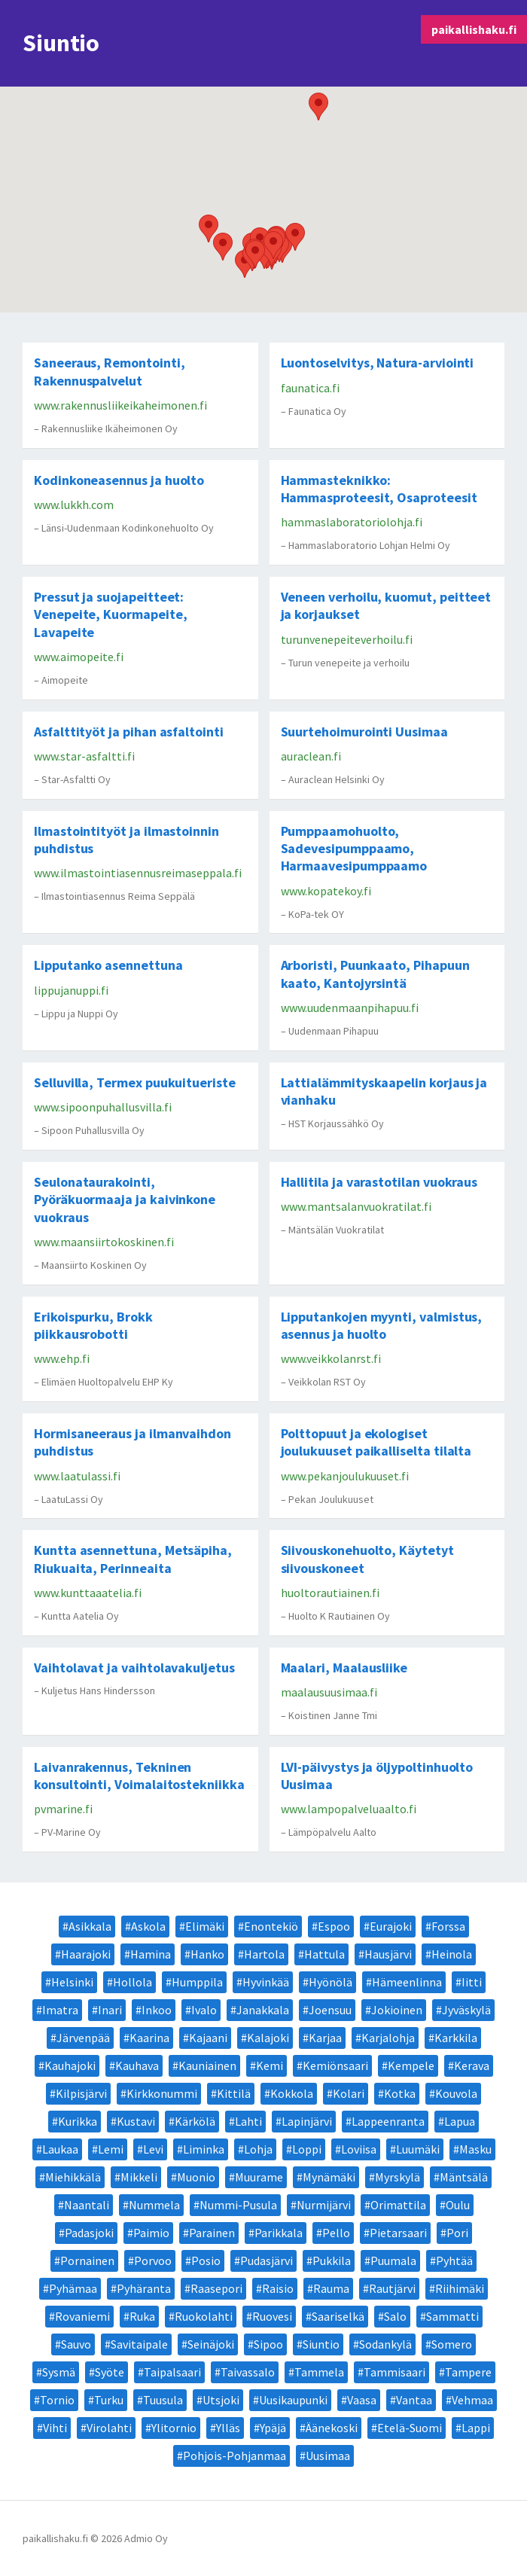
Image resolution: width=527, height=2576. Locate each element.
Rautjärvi (392, 2288)
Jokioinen (396, 2009)
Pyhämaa (73, 2288)
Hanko (207, 1954)
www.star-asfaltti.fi (84, 756)
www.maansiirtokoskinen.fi (104, 1241)
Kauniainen (207, 2065)
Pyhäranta (144, 2288)
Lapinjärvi (307, 2121)
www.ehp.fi (62, 1358)
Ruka (142, 2316)
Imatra (60, 2009)
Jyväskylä (466, 2009)
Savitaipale (139, 2344)
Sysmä (58, 2371)
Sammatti (452, 2316)
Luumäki (418, 2149)
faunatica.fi (310, 387)
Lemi (110, 2149)
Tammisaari (394, 2371)
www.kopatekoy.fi (326, 890)
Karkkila (455, 2037)
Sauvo (76, 2344)
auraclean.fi (311, 756)
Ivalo (204, 2009)
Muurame (259, 2176)
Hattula (324, 1954)
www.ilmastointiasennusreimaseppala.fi (138, 872)
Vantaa (414, 2399)
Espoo (334, 1926)
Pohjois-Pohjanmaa (234, 2455)
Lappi (476, 2427)
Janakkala (262, 2009)
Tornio (57, 2399)
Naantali (86, 2204)
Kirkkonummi (161, 2093)
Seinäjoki (210, 2344)
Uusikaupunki (293, 2399)
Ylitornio (173, 2427)
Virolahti (109, 2427)
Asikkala (90, 1926)
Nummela (154, 2204)
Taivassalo (248, 2371)
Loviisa (358, 2149)
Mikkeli (138, 2176)
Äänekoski (332, 2427)
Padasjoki (89, 2232)
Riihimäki (459, 2288)
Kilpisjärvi (81, 2093)
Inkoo (157, 2009)
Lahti (248, 2121)
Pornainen (87, 2260)
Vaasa (361, 2399)
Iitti (472, 1981)
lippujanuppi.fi (71, 990)
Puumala (393, 2260)
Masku (475, 2149)
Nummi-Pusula (238, 2204)
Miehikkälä (73, 2176)
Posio (206, 2260)
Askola (148, 1926)
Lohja (258, 2149)
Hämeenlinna (407, 1981)
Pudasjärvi (266, 2260)
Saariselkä (338, 2316)
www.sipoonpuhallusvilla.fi (103, 1106)
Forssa (448, 1926)
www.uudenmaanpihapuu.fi (350, 1007)
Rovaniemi (82, 2316)
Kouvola (456, 2093)
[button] (223, 247)
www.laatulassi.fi (77, 1475)
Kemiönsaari (335, 2065)
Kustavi (136, 2121)
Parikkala (278, 2232)
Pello (336, 2232)
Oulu (458, 2204)
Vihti (55, 2427)
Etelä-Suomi (409, 2427)
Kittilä (234, 2093)
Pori (457, 2232)
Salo (395, 2316)
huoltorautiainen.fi (330, 1592)
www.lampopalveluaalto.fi (348, 1808)
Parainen (212, 2232)
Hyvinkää (265, 1981)
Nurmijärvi (324, 2204)
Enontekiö (271, 1926)
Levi (153, 2149)
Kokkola (291, 2093)
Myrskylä (397, 2176)
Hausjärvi (388, 1954)
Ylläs (228, 2427)
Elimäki (204, 1926)
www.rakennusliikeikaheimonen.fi (120, 405)
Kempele (411, 2065)
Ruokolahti (204, 2316)
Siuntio (321, 2344)
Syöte (109, 2371)
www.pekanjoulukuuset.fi (345, 1475)
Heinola (451, 1954)
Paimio (151, 2232)
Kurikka (77, 2121)
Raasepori (216, 2288)
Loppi (306, 2149)
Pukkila (331, 2260)
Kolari (348, 2093)
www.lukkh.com (74, 504)
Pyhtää (454, 2260)
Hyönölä (330, 1981)
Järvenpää (83, 2037)
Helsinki (72, 1981)
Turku (108, 2399)
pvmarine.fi (63, 1808)
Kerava (471, 2065)
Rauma (331, 2288)
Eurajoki (391, 1926)
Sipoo (268, 2344)
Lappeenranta (388, 2121)
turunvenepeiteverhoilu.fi (347, 639)
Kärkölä (195, 2121)
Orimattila (398, 2204)
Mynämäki (329, 2176)
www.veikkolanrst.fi (331, 1358)
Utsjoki (221, 2399)
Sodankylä (385, 2344)
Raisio (278, 2288)
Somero (451, 2344)
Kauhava (137, 2065)
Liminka (203, 2149)
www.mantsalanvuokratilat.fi (356, 1206)
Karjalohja (388, 2037)
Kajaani (208, 2037)
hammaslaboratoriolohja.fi (351, 521)
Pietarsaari (398, 2232)
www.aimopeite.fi (78, 656)
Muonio (196, 2176)
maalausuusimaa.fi (329, 1692)
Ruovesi (272, 2316)
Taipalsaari (172, 2371)
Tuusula (163, 2399)
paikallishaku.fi (473, 29)
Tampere (468, 2371)
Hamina (150, 1954)
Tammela (319, 2371)
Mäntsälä (464, 2176)
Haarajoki (86, 1954)
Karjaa (325, 2037)
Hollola (132, 1981)
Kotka (400, 2093)
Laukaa (60, 2149)
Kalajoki (268, 2037)
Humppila (197, 1981)
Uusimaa (328, 2455)
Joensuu (330, 2009)
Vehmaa (472, 2399)
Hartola (264, 1954)
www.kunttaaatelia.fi (88, 1592)
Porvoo (153, 2260)
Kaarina (149, 2037)
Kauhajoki (70, 2065)
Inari (110, 2009)
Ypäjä (273, 2427)
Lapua (459, 2121)
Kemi (269, 2065)
